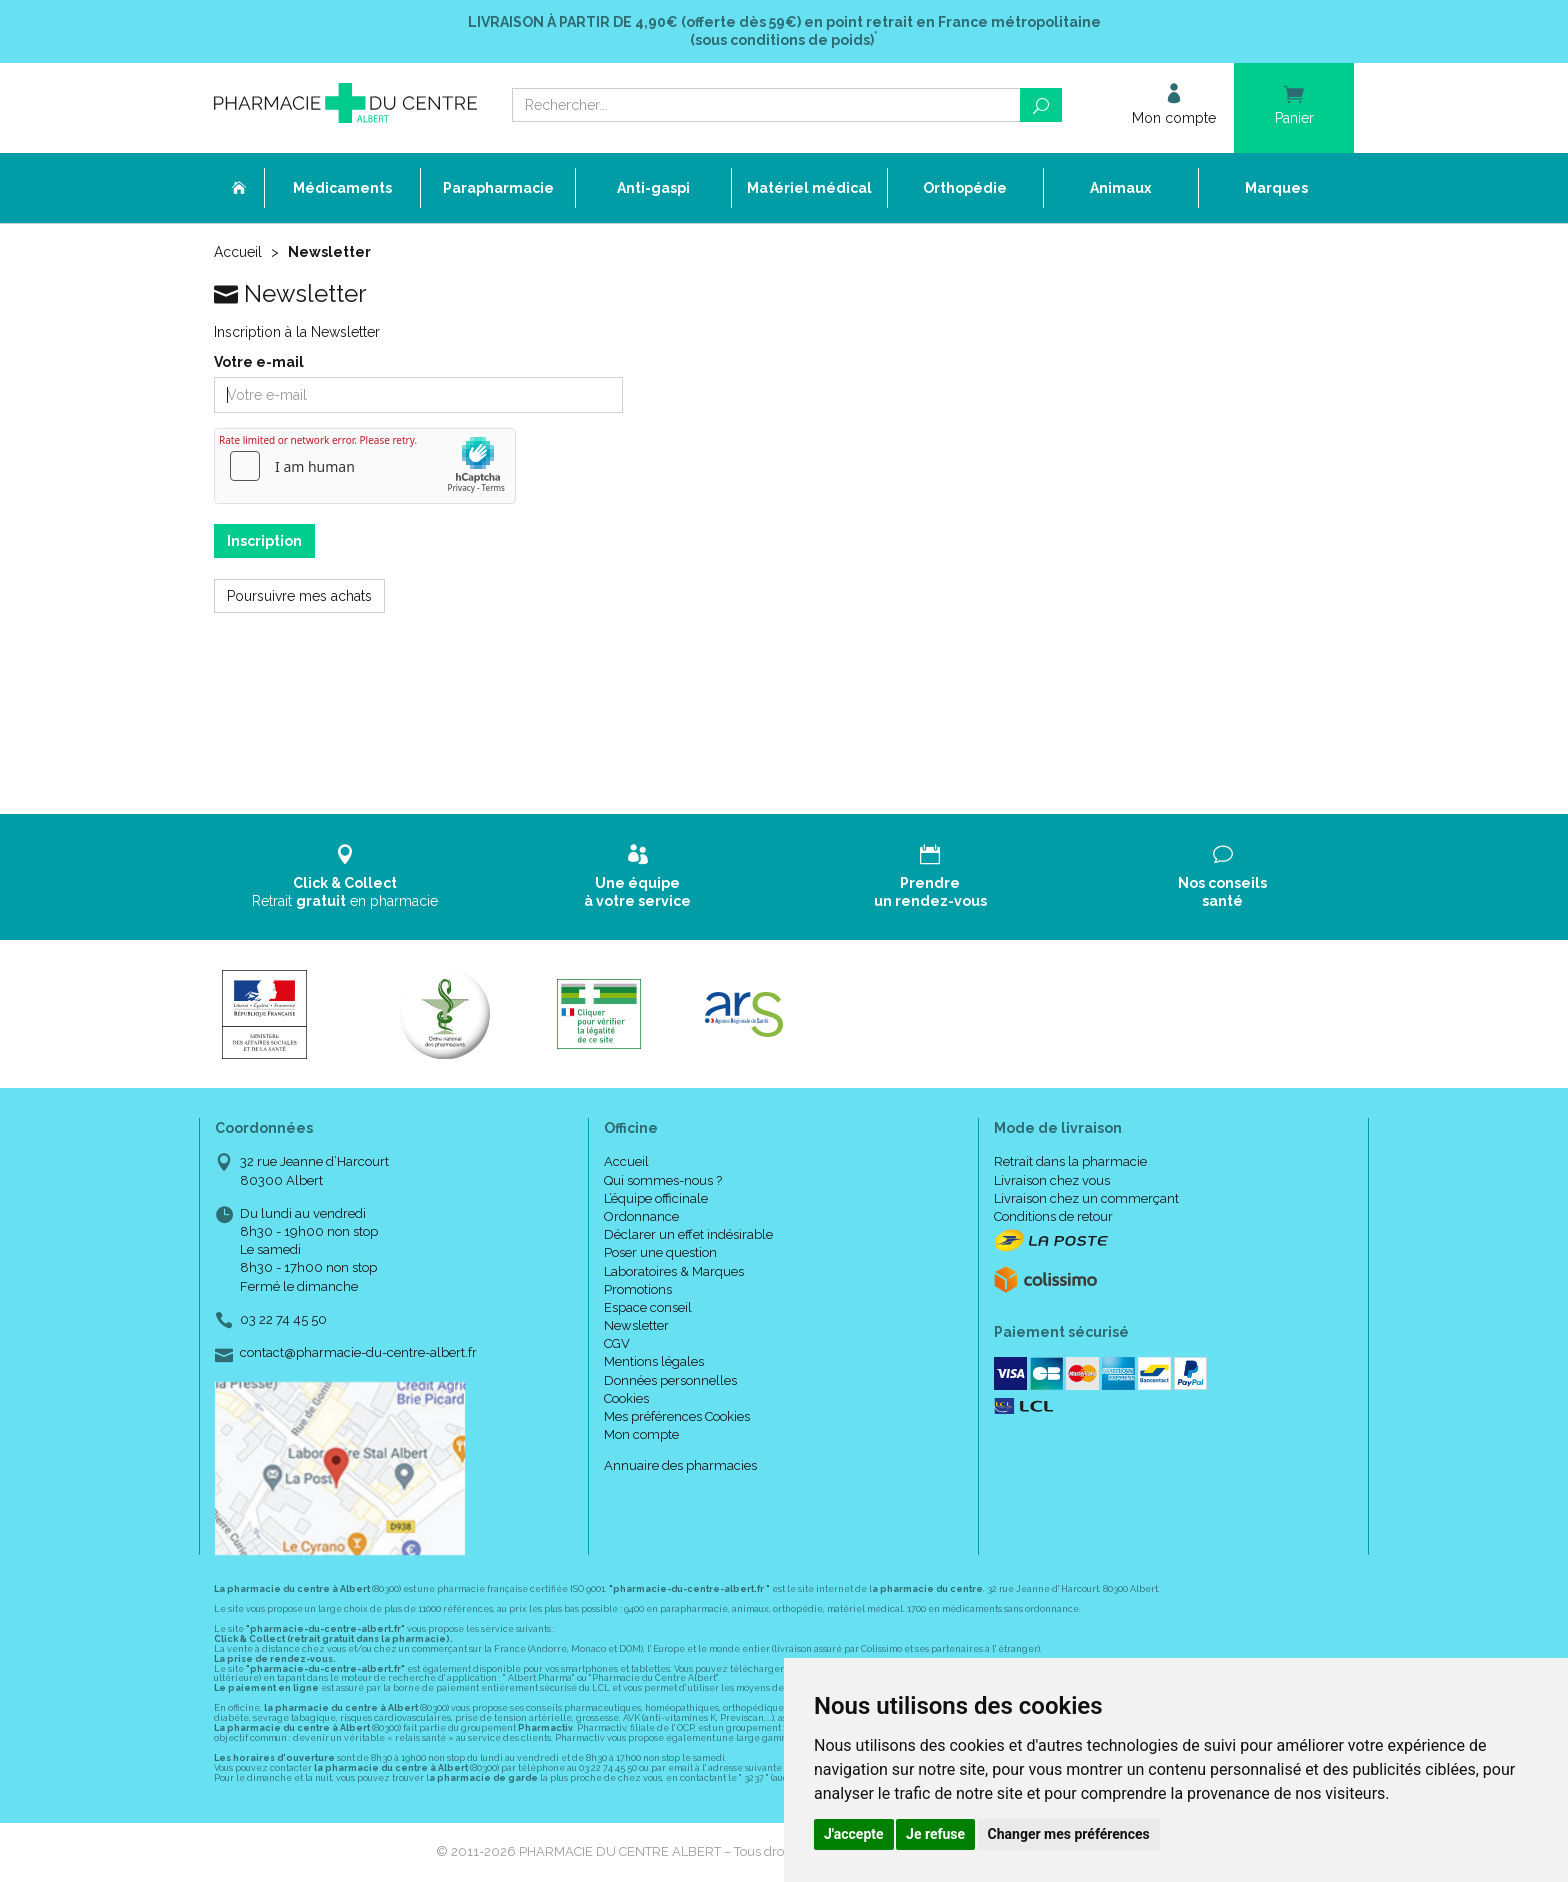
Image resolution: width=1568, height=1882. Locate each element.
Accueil (238, 252)
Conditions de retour (1053, 1216)
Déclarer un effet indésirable (688, 1234)
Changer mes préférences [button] (1069, 1834)
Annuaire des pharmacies (680, 1465)
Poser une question (660, 1252)
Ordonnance (641, 1216)
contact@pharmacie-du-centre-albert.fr (358, 1353)
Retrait (345, 876)
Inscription (264, 541)
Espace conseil (648, 1307)
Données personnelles (670, 1380)
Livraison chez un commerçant (1086, 1198)
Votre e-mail (259, 362)
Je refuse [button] (935, 1834)
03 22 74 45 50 (283, 1319)
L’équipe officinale (656, 1198)
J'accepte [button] (854, 1834)
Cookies (626, 1398)
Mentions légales (654, 1361)
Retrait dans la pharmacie (1070, 1161)
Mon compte (641, 1434)
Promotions (638, 1289)
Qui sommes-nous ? (663, 1180)
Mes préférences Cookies (677, 1416)
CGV (617, 1343)
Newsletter (636, 1325)
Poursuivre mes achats (299, 596)
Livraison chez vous (1052, 1180)
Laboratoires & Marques (674, 1271)
